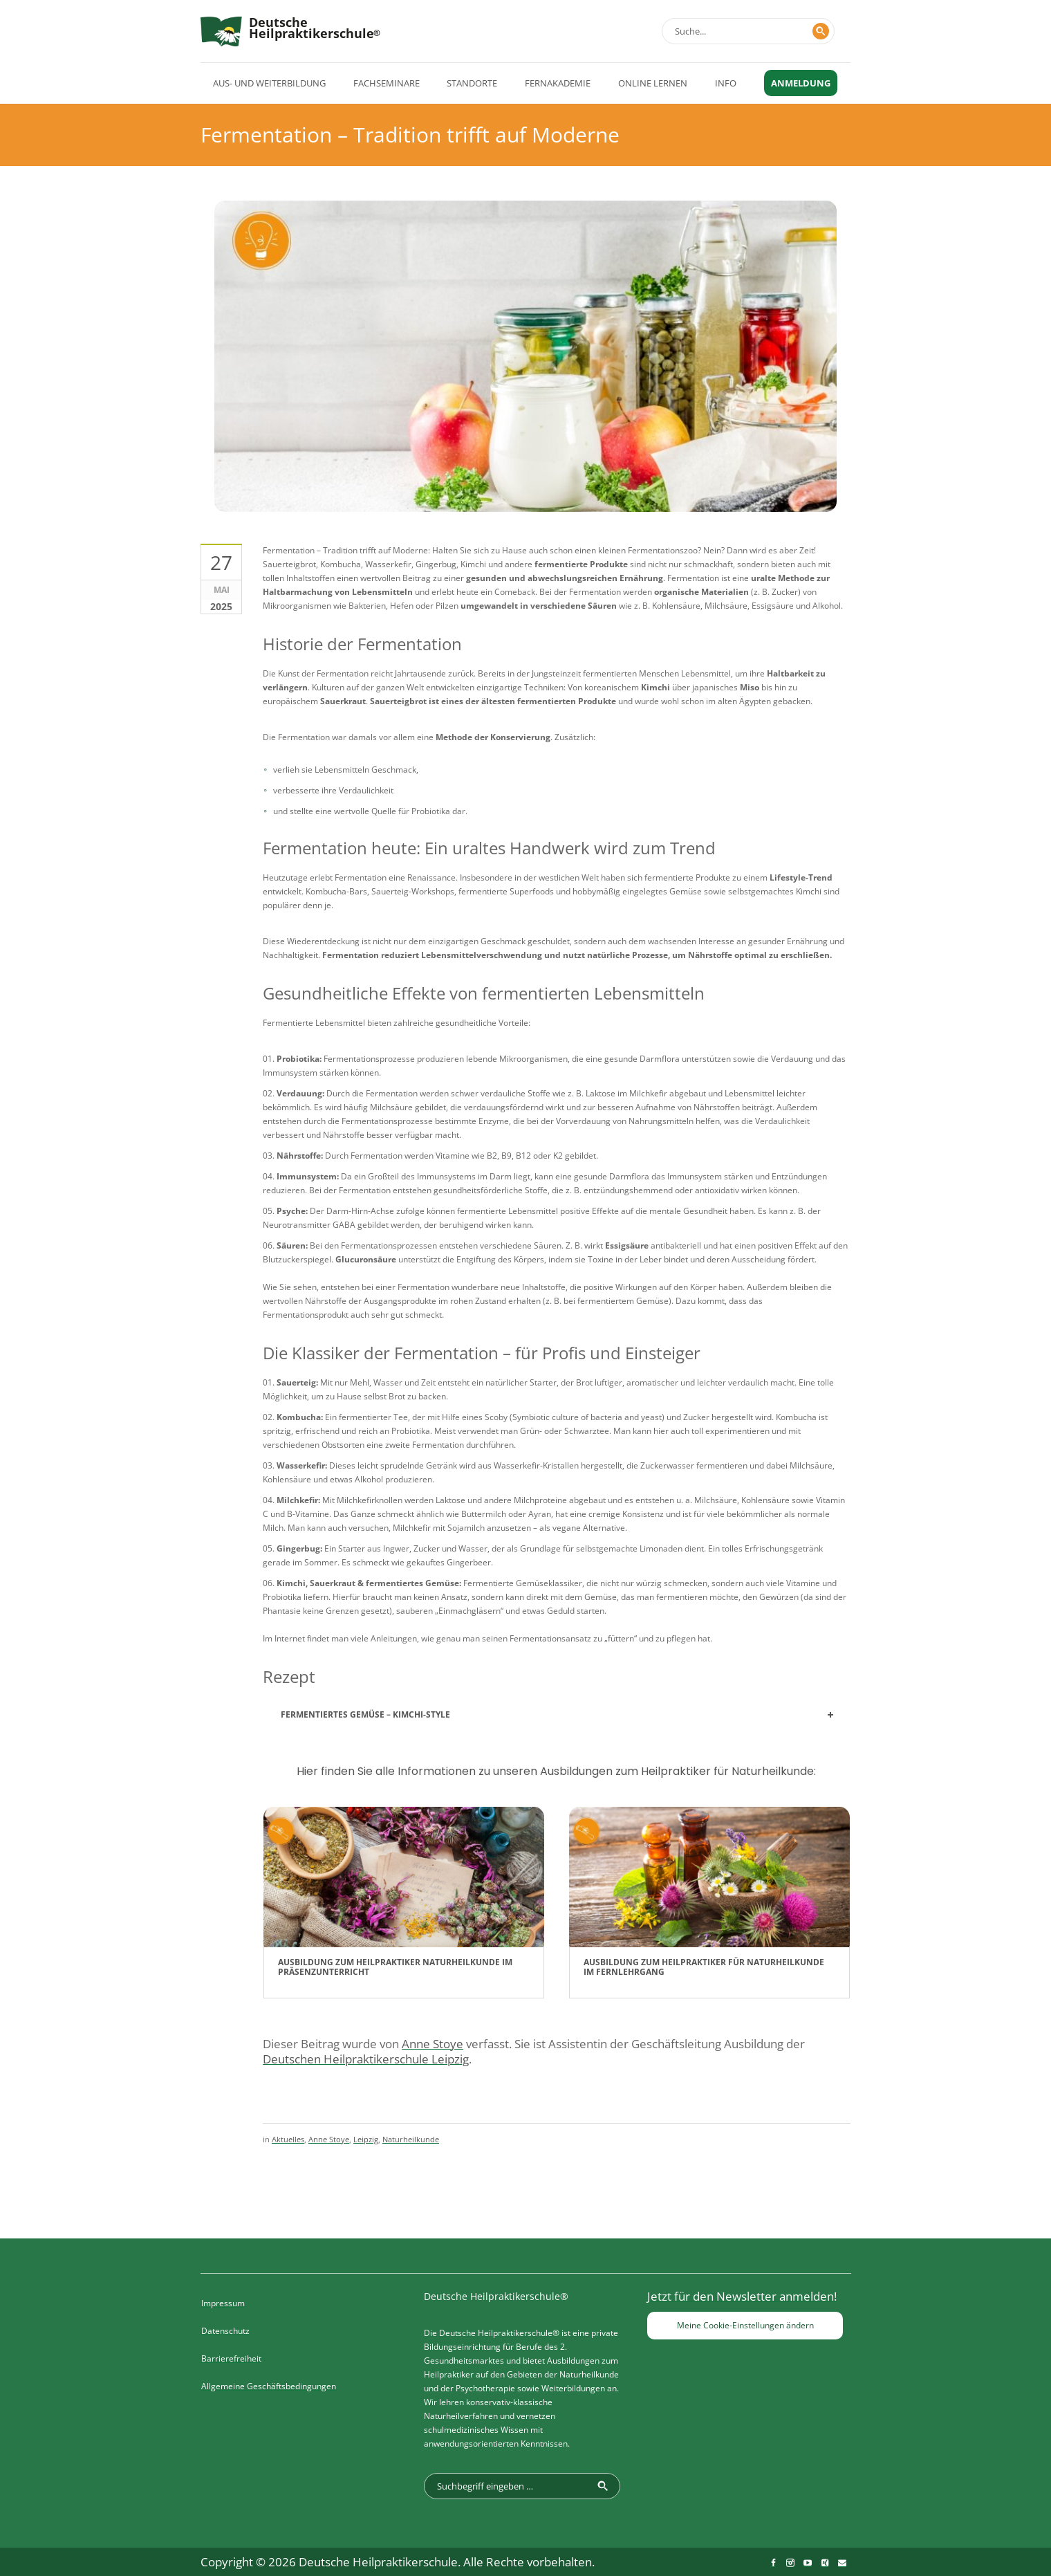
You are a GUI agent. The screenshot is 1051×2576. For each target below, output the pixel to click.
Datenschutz (225, 2331)
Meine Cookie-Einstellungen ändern (745, 2325)
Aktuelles (288, 2139)
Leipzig (365, 2139)
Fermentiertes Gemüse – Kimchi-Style (365, 1714)
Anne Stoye (328, 2139)
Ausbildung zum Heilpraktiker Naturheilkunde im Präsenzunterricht (395, 1967)
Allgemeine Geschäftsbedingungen (268, 2386)
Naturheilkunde (410, 2139)
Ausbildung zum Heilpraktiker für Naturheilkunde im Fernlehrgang (704, 1967)
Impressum (223, 2303)
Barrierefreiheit (231, 2358)
